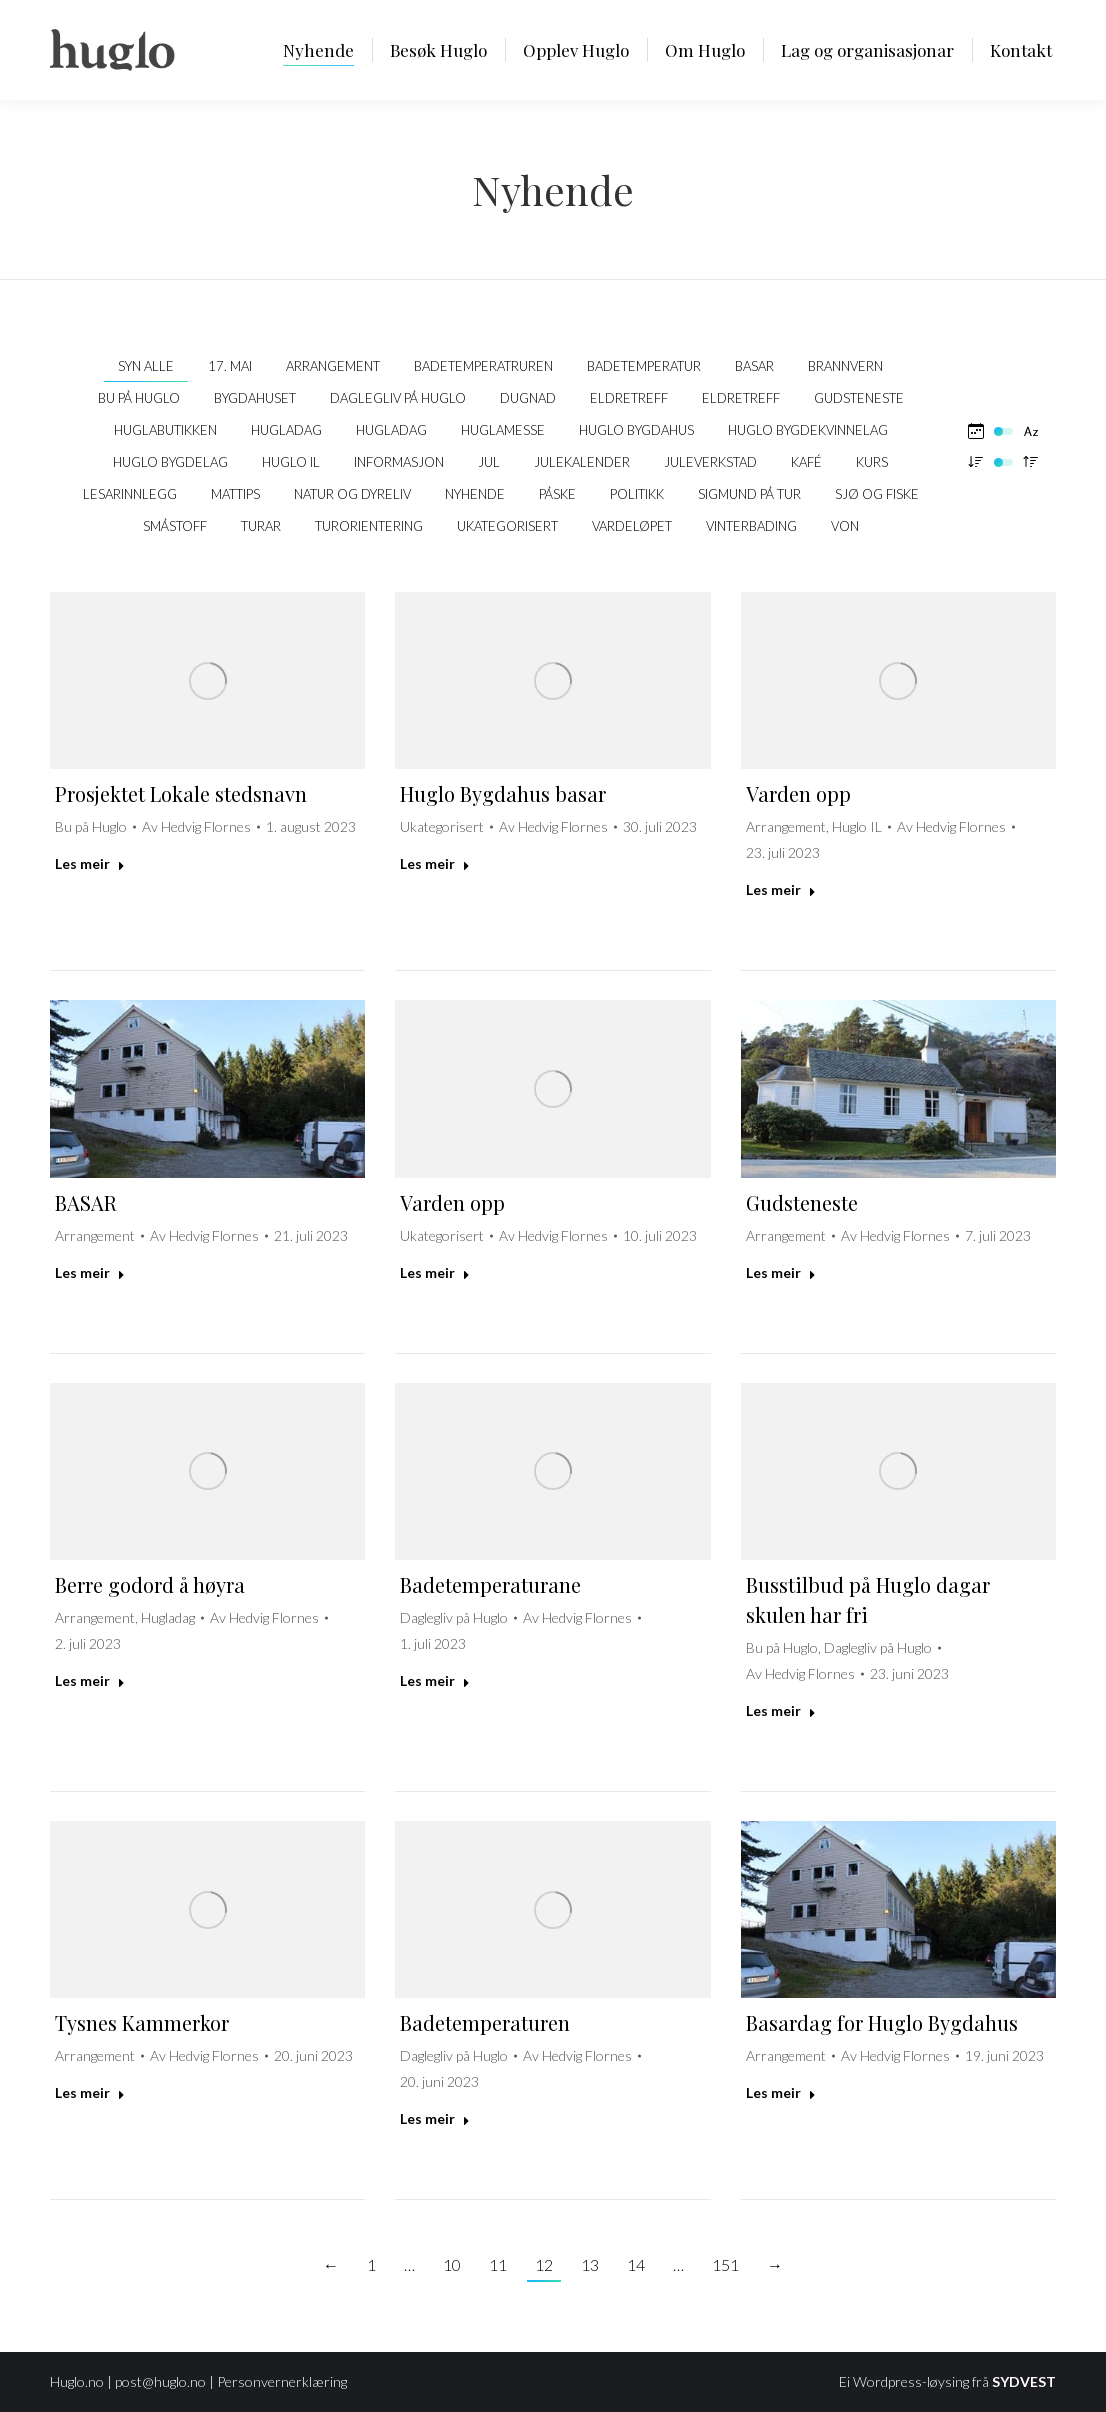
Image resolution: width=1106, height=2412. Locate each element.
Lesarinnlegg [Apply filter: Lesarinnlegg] (130, 494)
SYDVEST (1024, 2381)
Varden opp (798, 793)
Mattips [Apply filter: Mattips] (235, 494)
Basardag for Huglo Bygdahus (882, 2022)
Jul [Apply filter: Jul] (489, 462)
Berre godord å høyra (150, 1584)
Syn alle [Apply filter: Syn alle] (146, 366)
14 (636, 2264)
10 (452, 2264)
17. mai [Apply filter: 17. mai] (230, 366)
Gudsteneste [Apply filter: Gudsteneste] (859, 398)
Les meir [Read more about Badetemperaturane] (435, 1680)
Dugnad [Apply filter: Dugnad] (528, 398)
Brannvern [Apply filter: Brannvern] (845, 366)
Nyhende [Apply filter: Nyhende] (475, 494)
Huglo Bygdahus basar (503, 793)
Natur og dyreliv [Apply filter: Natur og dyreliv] (352, 494)
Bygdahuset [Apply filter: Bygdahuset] (255, 398)
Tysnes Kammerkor (142, 2022)
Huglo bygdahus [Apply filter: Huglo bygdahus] (636, 430)
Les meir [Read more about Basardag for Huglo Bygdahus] (781, 2092)
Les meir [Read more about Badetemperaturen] (435, 2118)
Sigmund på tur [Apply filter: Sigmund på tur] (749, 494)
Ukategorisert (442, 826)
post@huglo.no (160, 2381)
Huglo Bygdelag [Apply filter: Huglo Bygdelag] (170, 462)
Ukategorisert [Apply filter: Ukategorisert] (507, 526)
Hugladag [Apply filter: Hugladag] (286, 430)
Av (196, 826)
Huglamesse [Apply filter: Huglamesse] (503, 430)
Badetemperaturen (485, 2022)
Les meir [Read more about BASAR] (90, 1272)
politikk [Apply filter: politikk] (637, 494)
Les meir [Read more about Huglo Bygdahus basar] (435, 863)
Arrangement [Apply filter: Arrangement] (333, 366)
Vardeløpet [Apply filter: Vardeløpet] (632, 526)
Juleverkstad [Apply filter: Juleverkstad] (710, 462)
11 (498, 2264)
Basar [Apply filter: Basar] (754, 366)
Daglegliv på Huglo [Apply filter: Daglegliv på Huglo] (398, 398)
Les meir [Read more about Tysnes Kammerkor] (90, 2092)
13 (590, 2264)
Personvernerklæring (282, 2381)
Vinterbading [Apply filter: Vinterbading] (751, 526)
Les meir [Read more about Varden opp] (781, 889)
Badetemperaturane (490, 1584)
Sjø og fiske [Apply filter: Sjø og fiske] (877, 494)
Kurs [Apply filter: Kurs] (872, 462)
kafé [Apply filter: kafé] (806, 462)
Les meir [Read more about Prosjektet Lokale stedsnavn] (90, 863)
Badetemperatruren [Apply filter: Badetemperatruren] (483, 366)
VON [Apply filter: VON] (845, 526)
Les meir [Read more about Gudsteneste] (781, 1272)
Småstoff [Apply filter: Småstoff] (175, 526)
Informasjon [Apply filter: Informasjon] (399, 462)
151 (725, 2264)
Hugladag (168, 1617)
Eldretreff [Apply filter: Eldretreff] (629, 398)
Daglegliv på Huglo (454, 1617)
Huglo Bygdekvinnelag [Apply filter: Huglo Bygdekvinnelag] (808, 430)
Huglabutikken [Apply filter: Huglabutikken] (165, 430)
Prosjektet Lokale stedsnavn (181, 793)
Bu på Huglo (91, 826)
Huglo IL (857, 826)
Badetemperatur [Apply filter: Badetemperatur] (644, 366)
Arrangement (786, 826)
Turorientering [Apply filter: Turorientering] (369, 526)
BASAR (86, 1202)
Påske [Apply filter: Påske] (557, 494)
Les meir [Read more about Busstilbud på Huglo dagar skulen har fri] (781, 1710)
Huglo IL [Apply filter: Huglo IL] (291, 462)
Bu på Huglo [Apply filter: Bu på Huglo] (139, 398)
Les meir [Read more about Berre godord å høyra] (90, 1680)
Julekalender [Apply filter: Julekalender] (582, 462)
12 (544, 2264)
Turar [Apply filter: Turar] (261, 526)
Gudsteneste (802, 1202)
